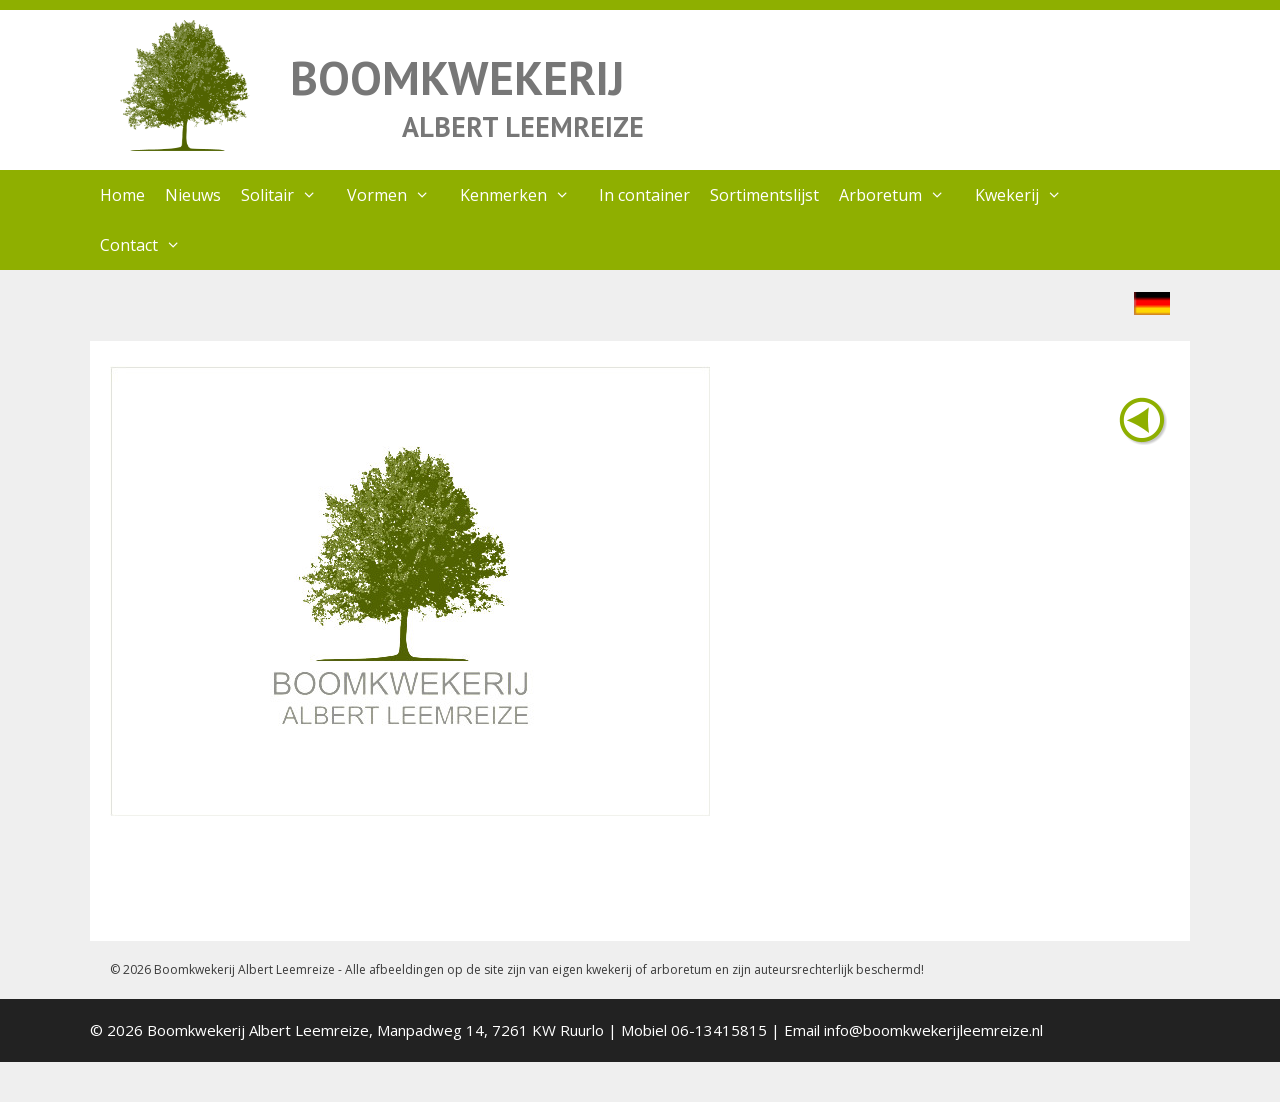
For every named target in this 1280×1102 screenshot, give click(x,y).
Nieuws (193, 195)
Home (122, 195)
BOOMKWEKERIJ (457, 77)
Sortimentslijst (764, 195)
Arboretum (902, 195)
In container (644, 195)
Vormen (398, 195)
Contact (150, 245)
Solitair (289, 195)
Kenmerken (525, 195)
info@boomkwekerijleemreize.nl (933, 1030)
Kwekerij (1028, 195)
